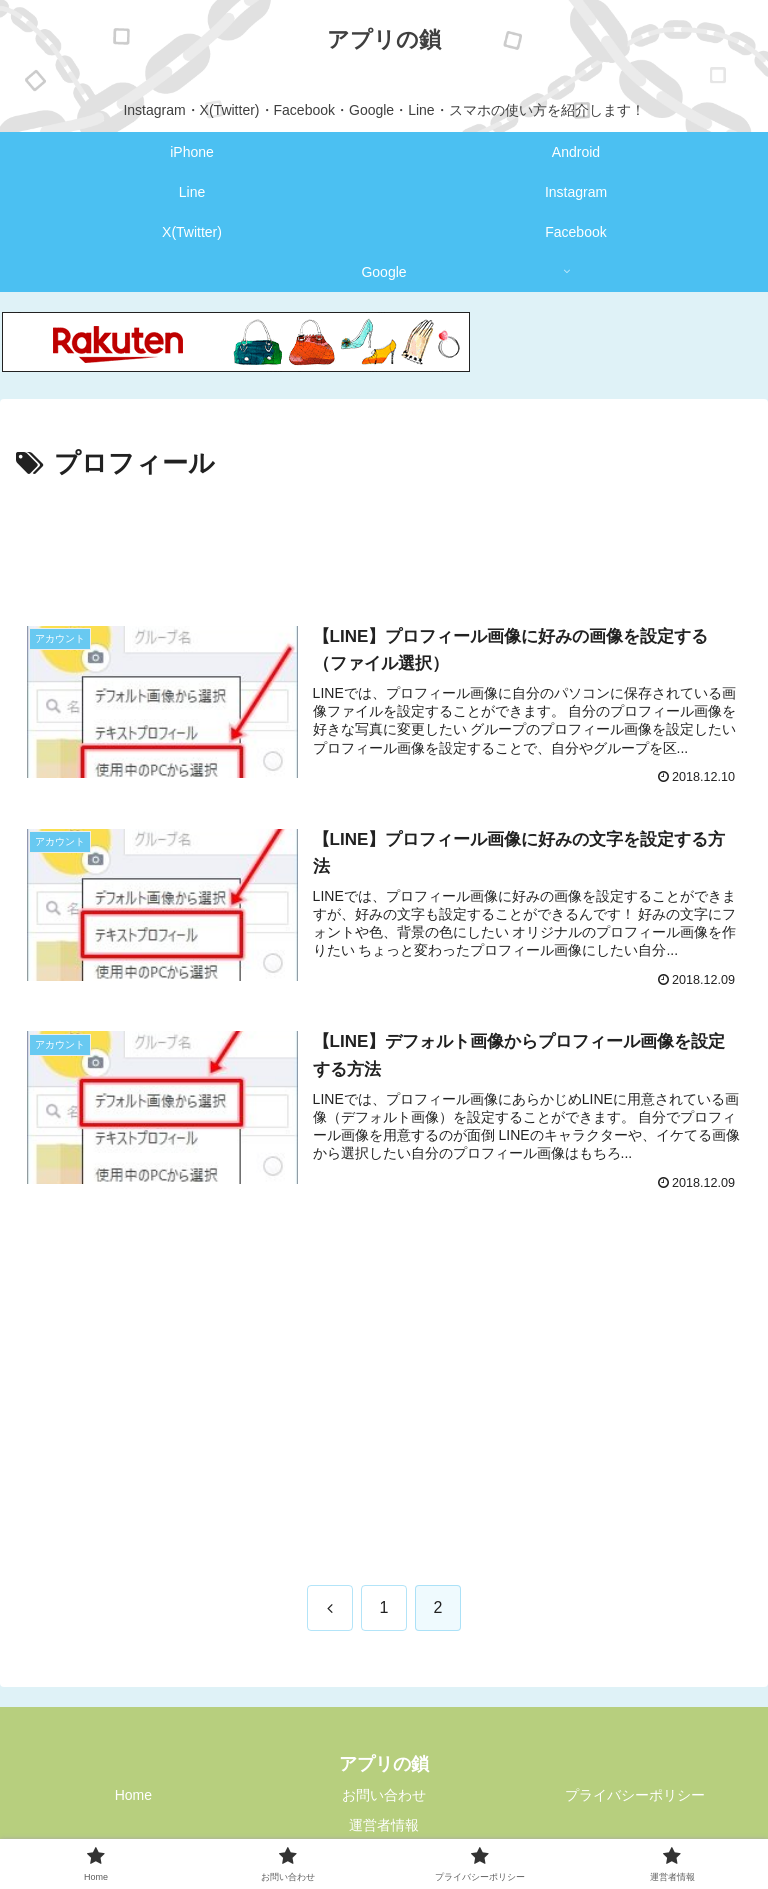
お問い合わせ (384, 1795)
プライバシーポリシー (635, 1795)
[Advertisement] (384, 542)
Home (133, 1795)
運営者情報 (384, 1825)
